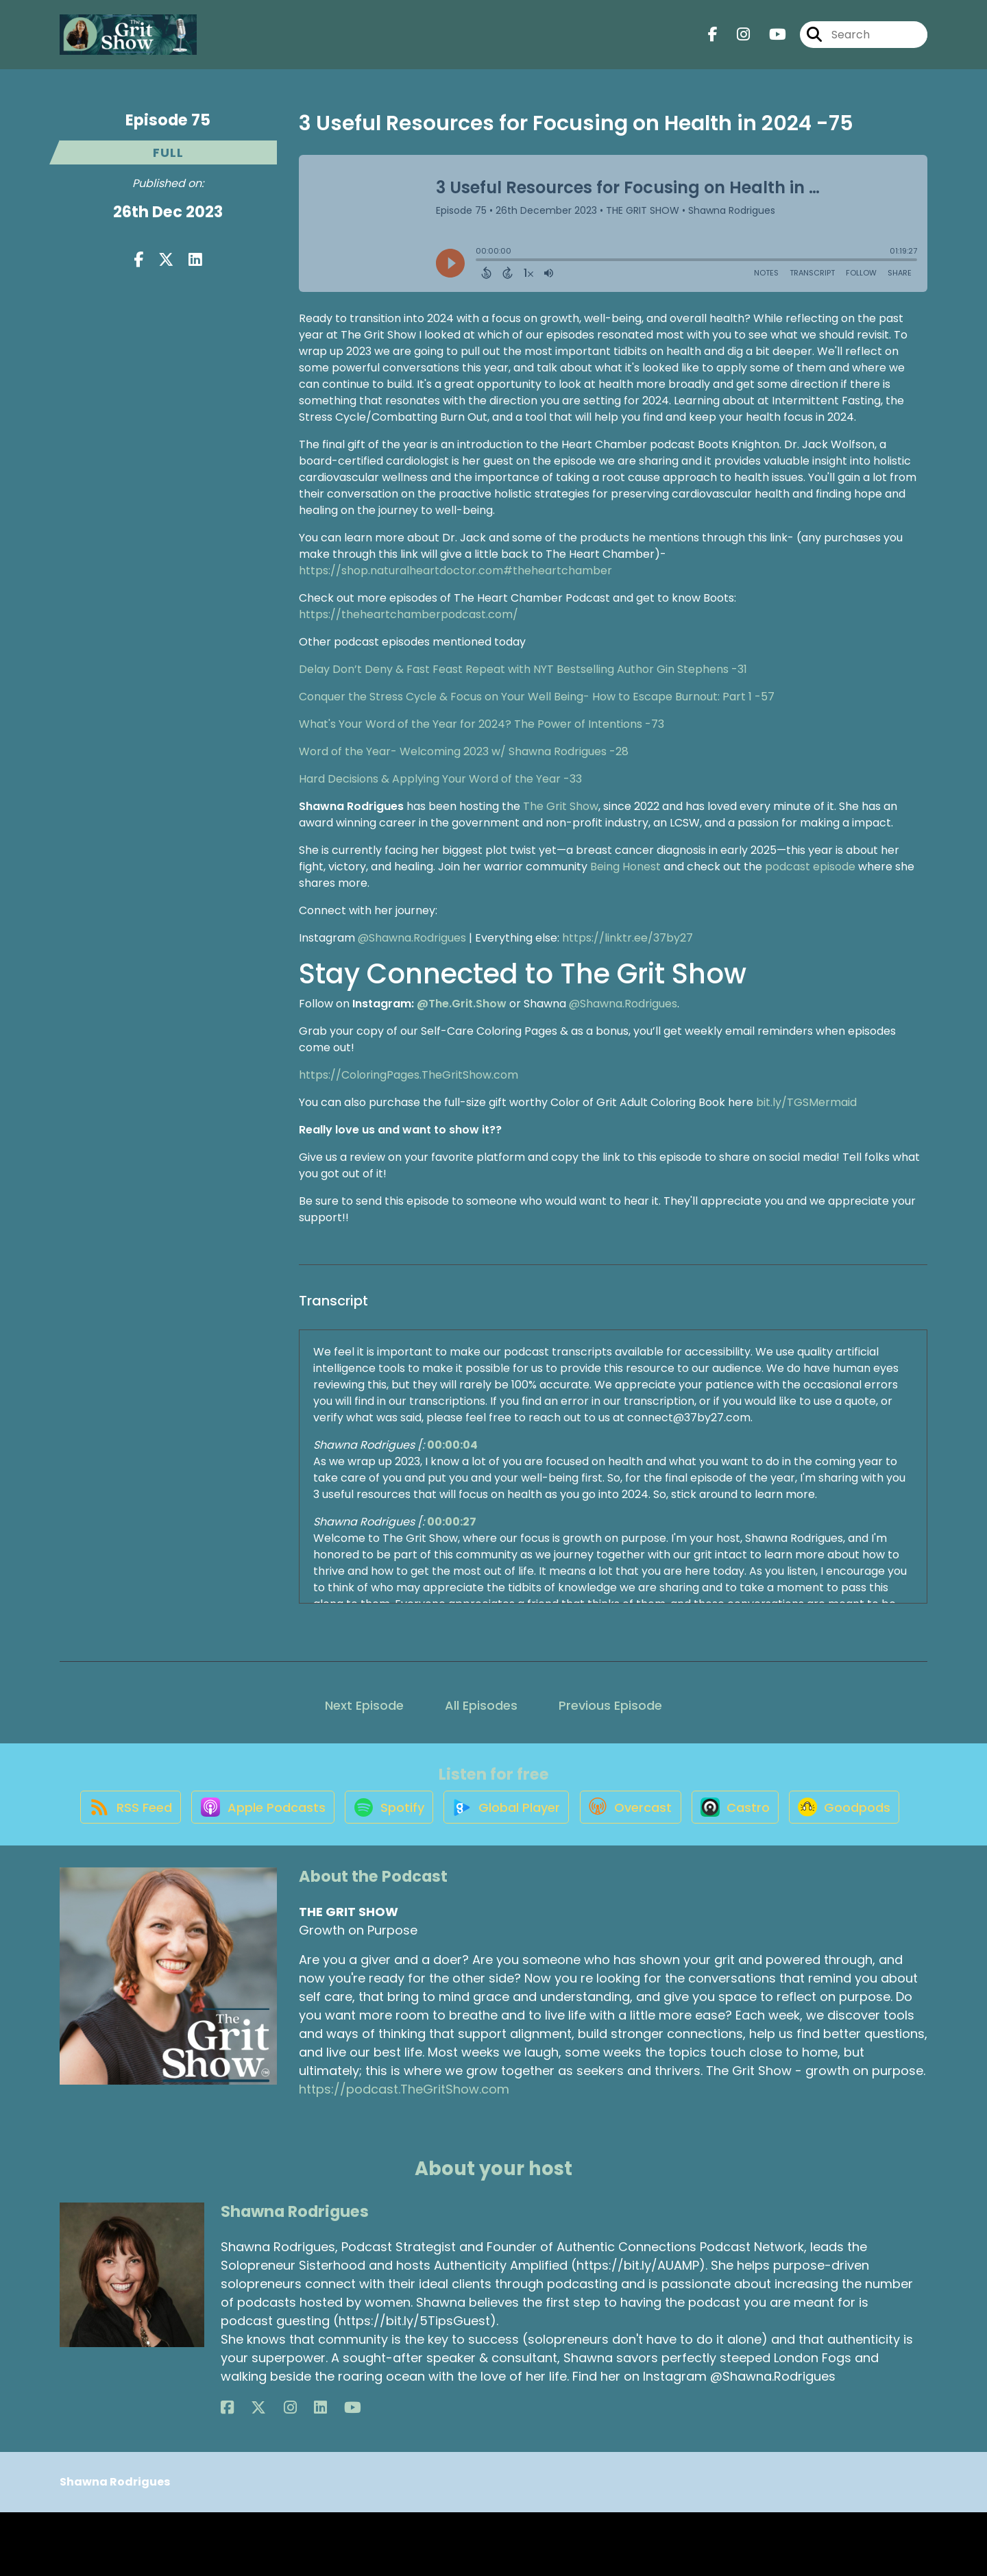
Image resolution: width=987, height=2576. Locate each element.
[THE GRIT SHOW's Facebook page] (713, 40)
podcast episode (810, 866)
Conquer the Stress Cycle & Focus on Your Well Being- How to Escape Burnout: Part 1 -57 (537, 696)
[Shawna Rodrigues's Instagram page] (260, 2471)
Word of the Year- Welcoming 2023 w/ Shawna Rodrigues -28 (464, 751)
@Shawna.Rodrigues (412, 938)
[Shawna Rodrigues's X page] (244, 2471)
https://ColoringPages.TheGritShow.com (408, 1075)
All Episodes (481, 1705)
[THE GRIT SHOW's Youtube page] (769, 40)
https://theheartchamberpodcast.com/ (408, 614)
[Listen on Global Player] (568, 1821)
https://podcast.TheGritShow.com (404, 2153)
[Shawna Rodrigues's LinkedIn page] (276, 2471)
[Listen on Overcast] (700, 1821)
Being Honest (625, 866)
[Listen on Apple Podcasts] (308, 1821)
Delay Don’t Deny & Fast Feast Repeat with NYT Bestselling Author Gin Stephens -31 (523, 669)
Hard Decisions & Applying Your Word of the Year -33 (440, 779)
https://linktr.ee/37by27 (627, 938)
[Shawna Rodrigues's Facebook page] (227, 2471)
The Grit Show (560, 806)
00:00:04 (452, 1445)
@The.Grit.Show (462, 1003)
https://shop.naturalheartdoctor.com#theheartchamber (455, 570)
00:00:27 (451, 1522)
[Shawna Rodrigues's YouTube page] (294, 2471)
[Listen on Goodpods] (486, 1870)
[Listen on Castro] (812, 1821)
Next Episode (364, 1705)
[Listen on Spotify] (443, 1820)
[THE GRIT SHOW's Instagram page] (735, 40)
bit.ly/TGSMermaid (806, 1102)
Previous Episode (610, 1705)
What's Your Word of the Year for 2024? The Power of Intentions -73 (481, 724)
